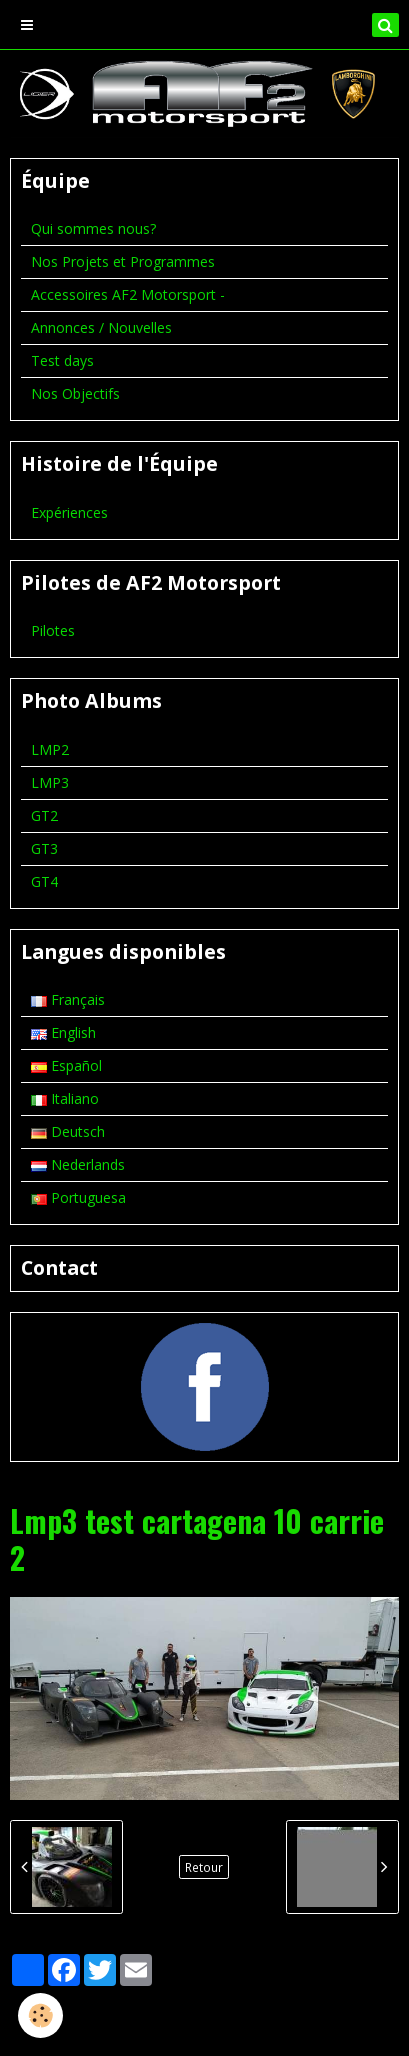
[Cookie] (40, 2015)
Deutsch (68, 1131)
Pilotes (53, 630)
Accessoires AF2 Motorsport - (128, 294)
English (63, 1032)
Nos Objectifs (75, 393)
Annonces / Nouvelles (101, 327)
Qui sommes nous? (93, 228)
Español (66, 1065)
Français (68, 999)
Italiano (65, 1098)
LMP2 (50, 749)
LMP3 (50, 782)
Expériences (69, 512)
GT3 (44, 848)
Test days (62, 360)
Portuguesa (78, 1197)
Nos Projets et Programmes (123, 261)
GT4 (44, 881)
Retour (204, 1867)
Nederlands (78, 1164)
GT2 (44, 815)
